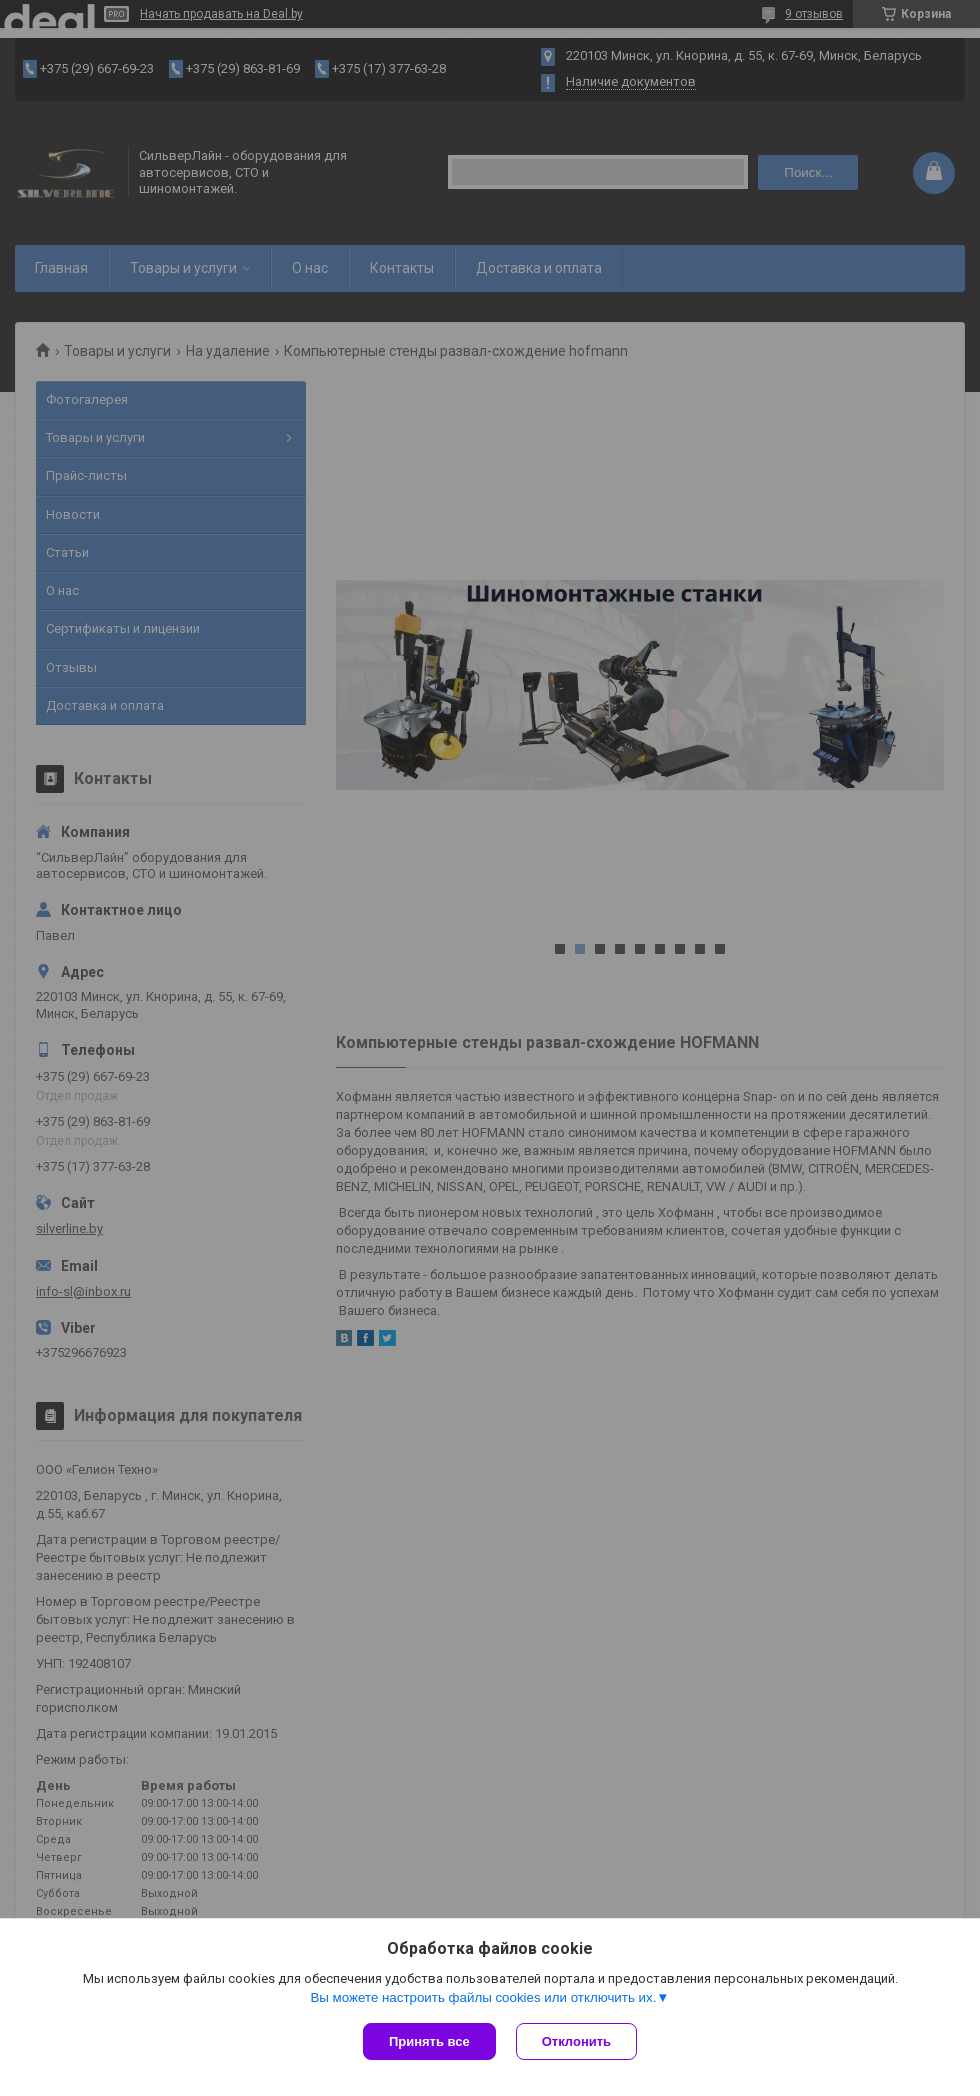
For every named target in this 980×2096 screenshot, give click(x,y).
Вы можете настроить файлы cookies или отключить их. (483, 1997)
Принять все (429, 2041)
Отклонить (576, 2041)
